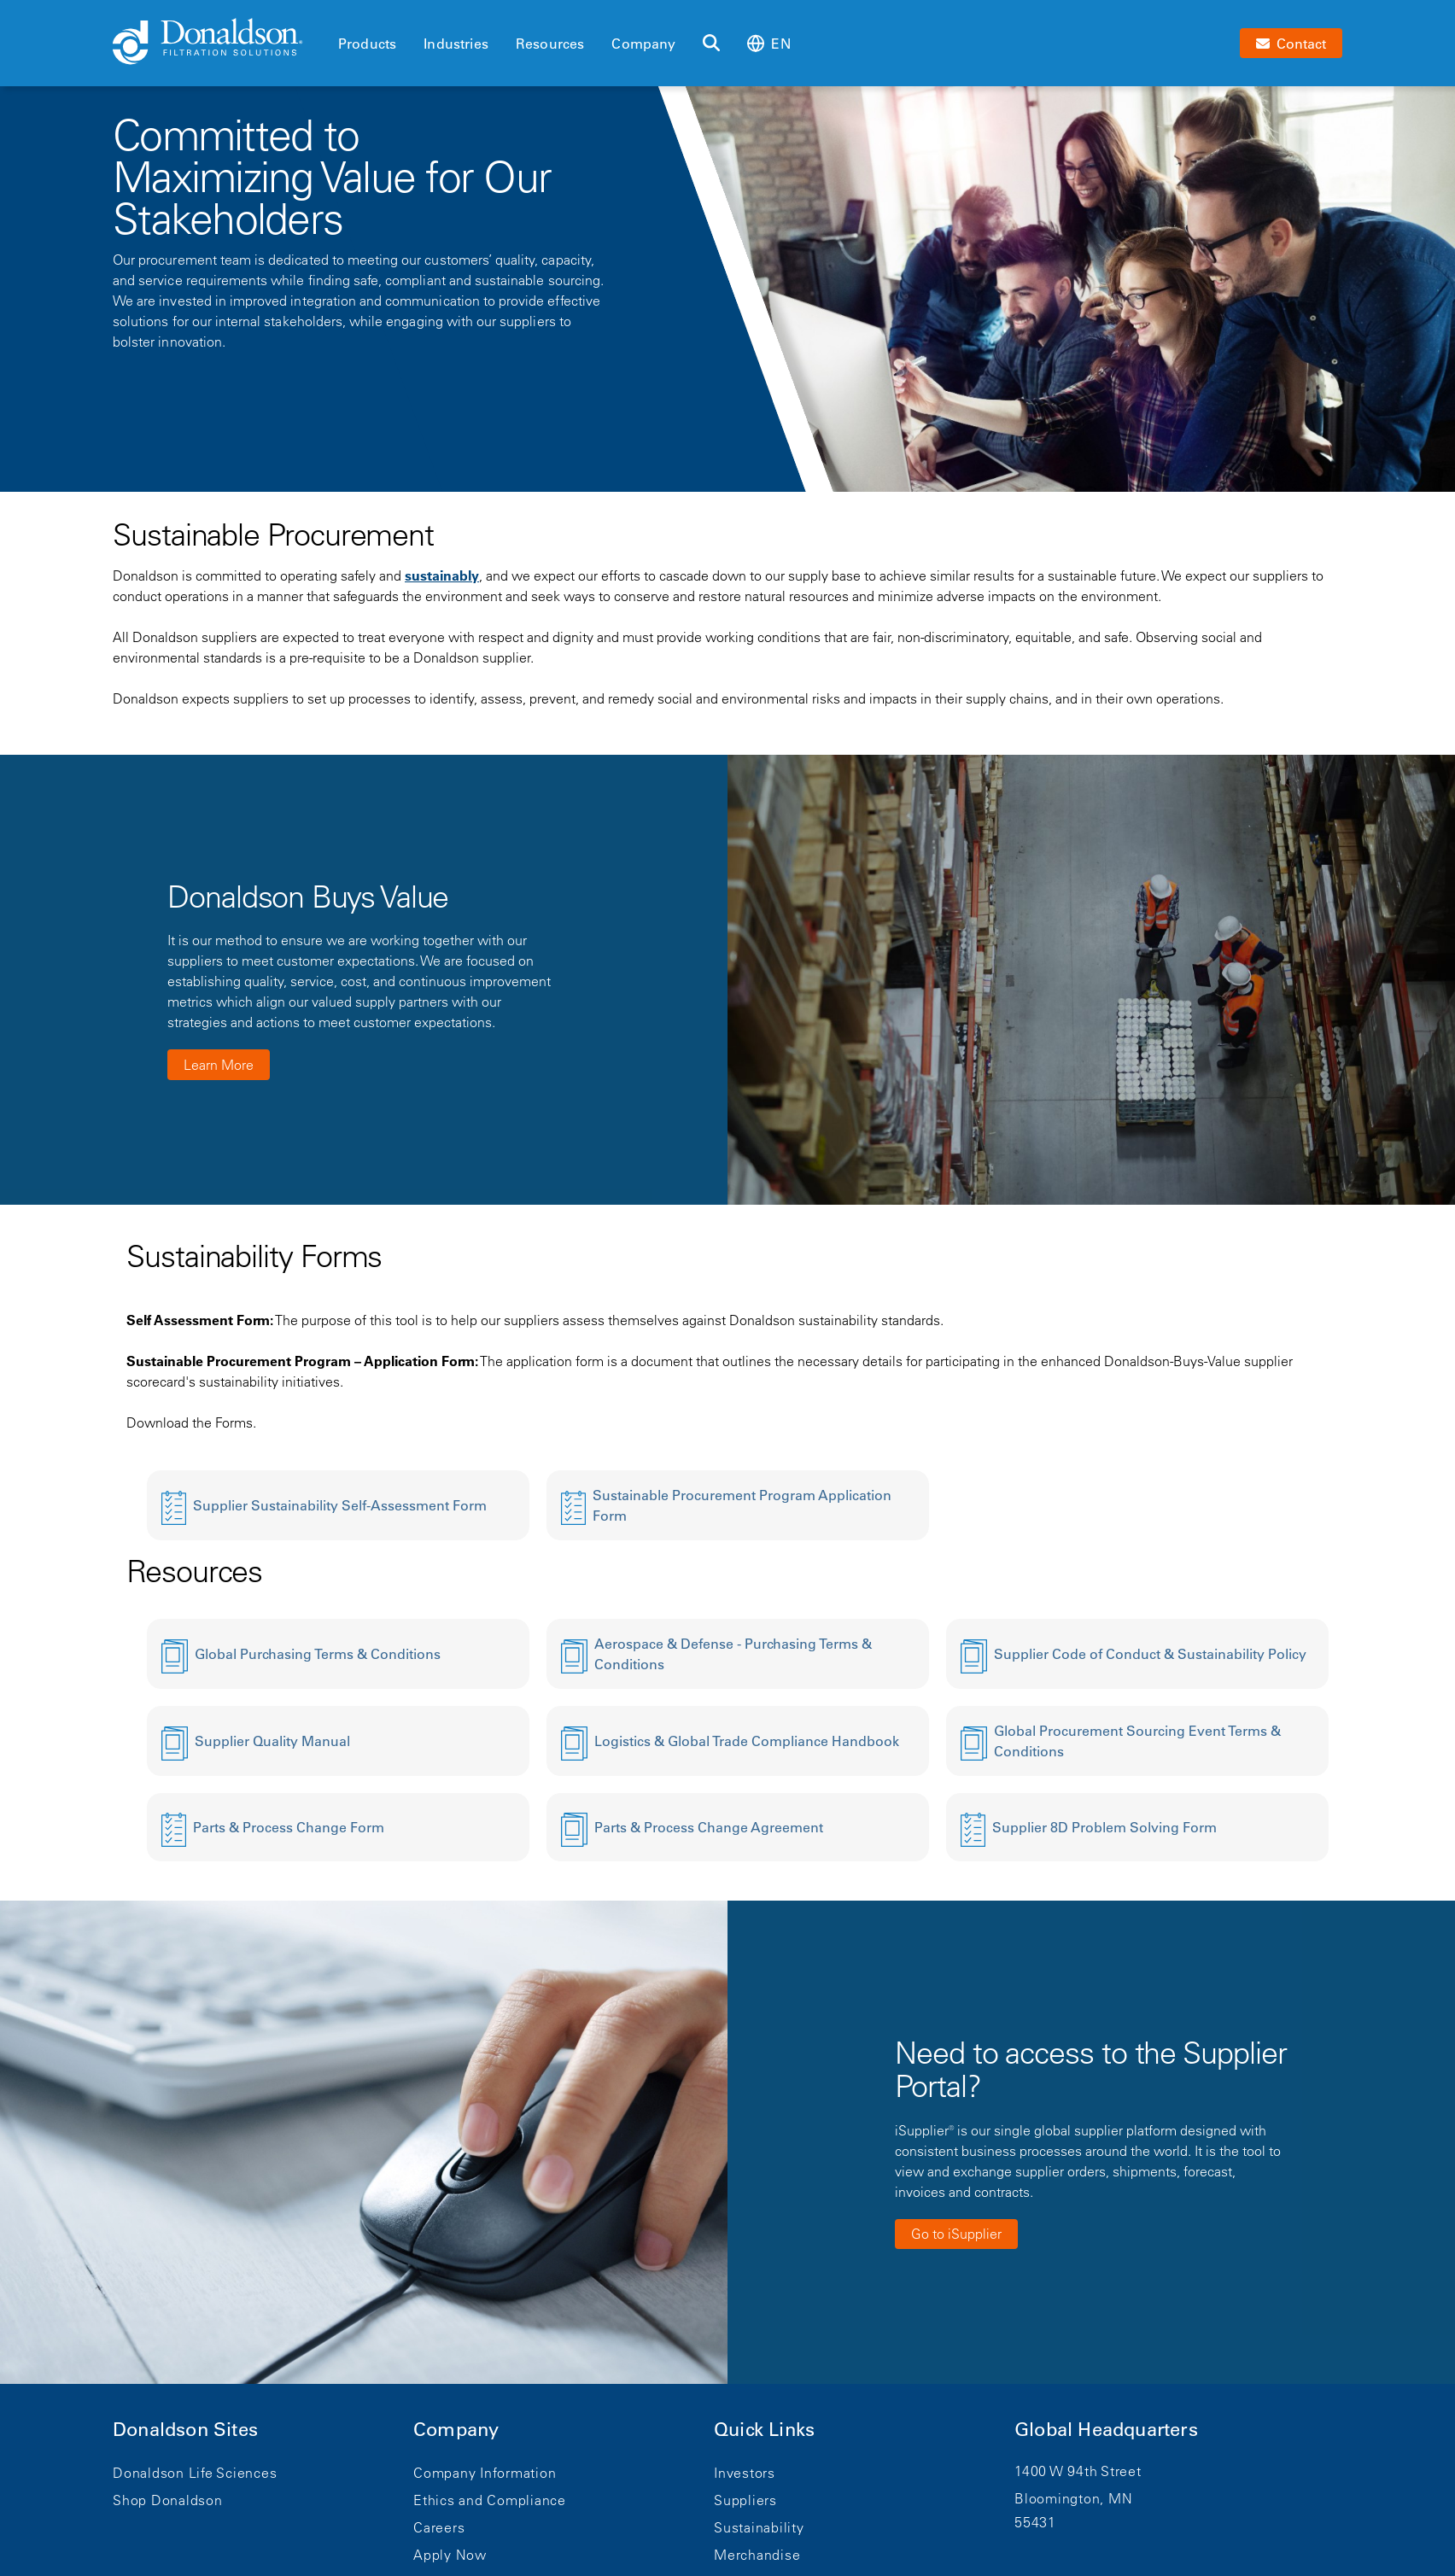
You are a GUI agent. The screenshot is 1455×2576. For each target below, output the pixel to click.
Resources (550, 43)
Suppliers (745, 2500)
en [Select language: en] (768, 43)
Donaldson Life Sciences (195, 2473)
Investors (744, 2473)
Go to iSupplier (956, 2233)
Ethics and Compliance (489, 2500)
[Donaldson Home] (218, 42)
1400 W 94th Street (1078, 2471)
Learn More (219, 1064)
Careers (439, 2527)
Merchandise (757, 2554)
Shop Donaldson (168, 2500)
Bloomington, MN (1073, 2498)
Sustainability (759, 2527)
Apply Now (450, 2554)
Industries (456, 43)
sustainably (442, 575)
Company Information (484, 2473)
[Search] (711, 43)
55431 (1035, 2522)
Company (643, 43)
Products (367, 43)
